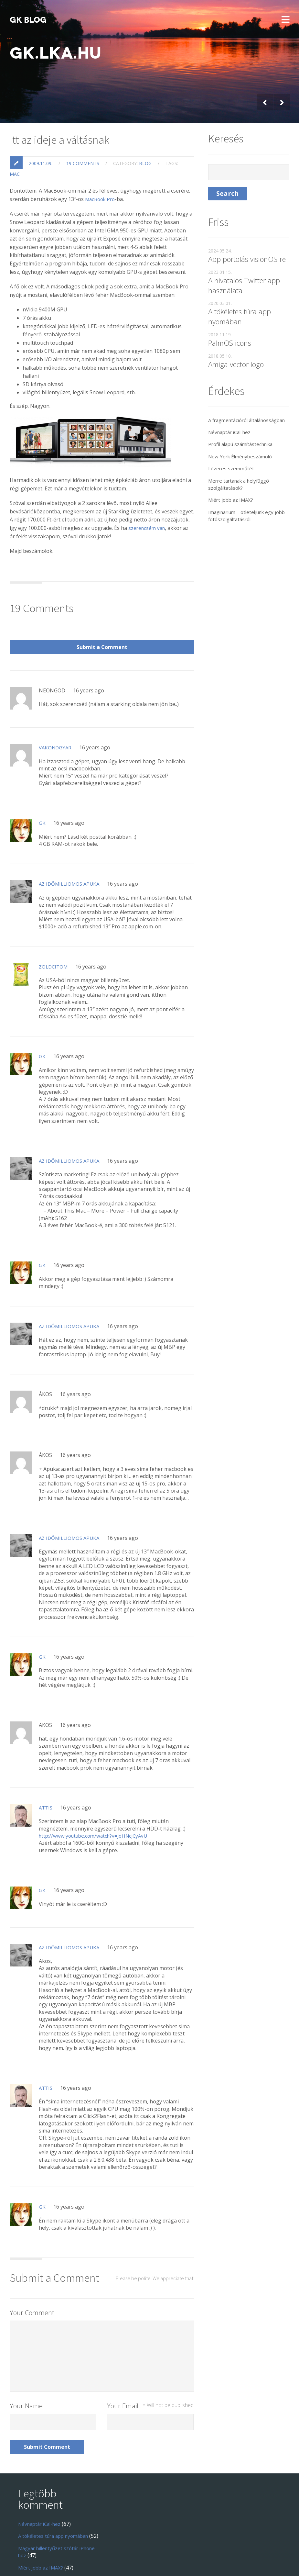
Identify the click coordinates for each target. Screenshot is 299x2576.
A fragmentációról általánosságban (230, 397)
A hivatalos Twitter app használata (244, 259)
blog (145, 137)
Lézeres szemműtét (232, 449)
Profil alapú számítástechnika (243, 425)
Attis (46, 1750)
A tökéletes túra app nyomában (239, 290)
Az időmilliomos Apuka (71, 1890)
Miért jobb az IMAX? (232, 481)
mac (15, 148)
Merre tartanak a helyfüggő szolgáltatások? (242, 465)
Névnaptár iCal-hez (231, 413)
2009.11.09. (40, 137)
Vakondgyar (56, 691)
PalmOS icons (229, 316)
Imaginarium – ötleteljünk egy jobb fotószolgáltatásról (244, 496)
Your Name (26, 2349)
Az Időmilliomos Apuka (71, 827)
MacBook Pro (101, 172)
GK (42, 766)
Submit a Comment (157, 583)
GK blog (28, 20)
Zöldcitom (54, 909)
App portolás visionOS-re (247, 233)
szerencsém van (147, 501)
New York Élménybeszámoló (242, 437)
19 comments (82, 137)
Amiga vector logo (236, 338)
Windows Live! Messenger (49, 2530)
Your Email (150, 2349)
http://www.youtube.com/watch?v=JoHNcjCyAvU (96, 1779)
